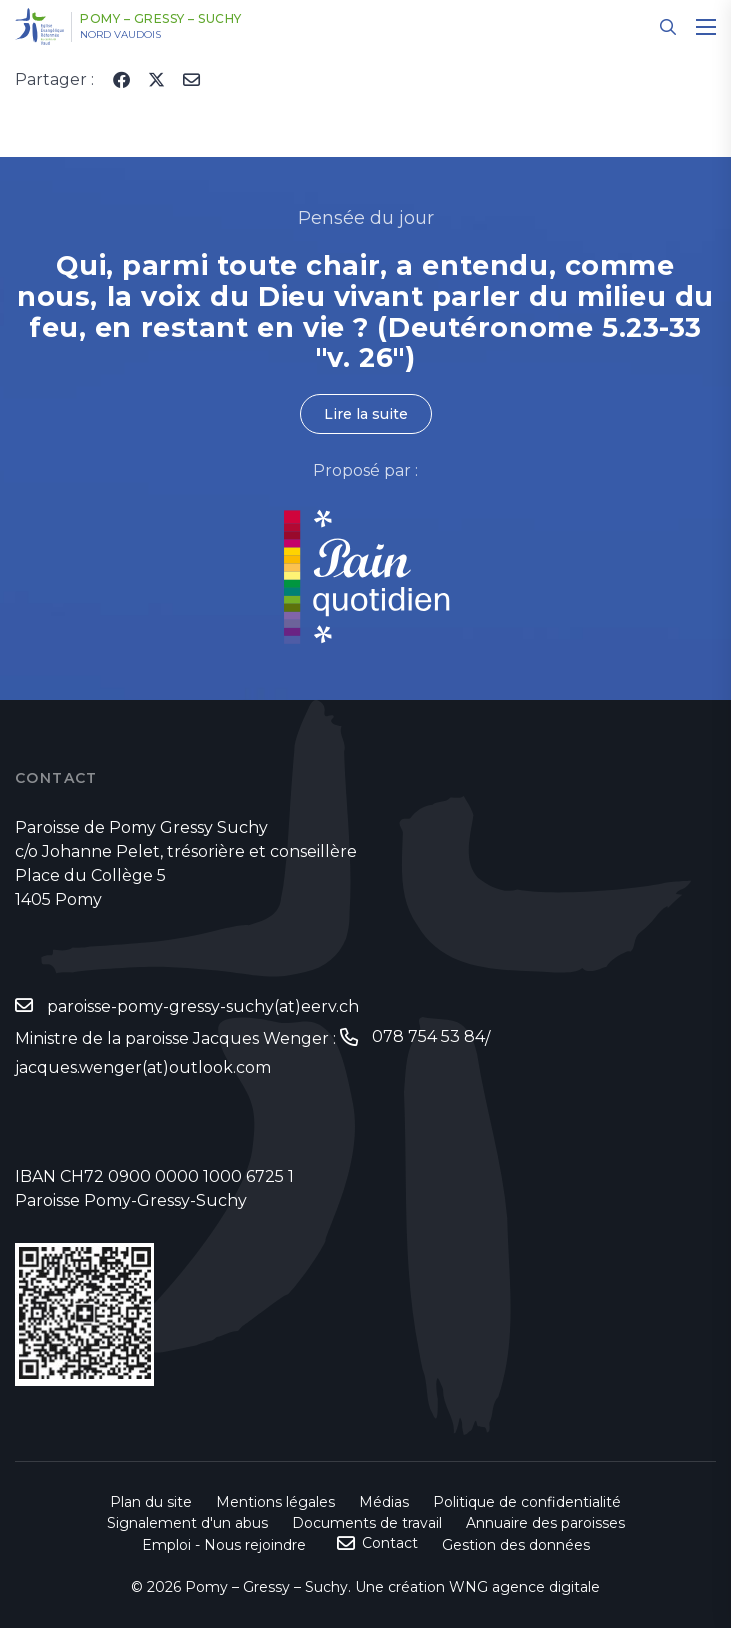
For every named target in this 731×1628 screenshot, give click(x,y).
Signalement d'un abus (187, 1523)
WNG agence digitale (524, 1587)
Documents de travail (367, 1523)
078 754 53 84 (428, 1036)
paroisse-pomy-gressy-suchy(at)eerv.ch (203, 1006)
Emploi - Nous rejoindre (224, 1545)
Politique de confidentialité (527, 1502)
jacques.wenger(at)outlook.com (143, 1067)
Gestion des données (516, 1545)
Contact (390, 1543)
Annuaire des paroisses (545, 1523)
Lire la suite (366, 414)
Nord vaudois (120, 35)
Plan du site (151, 1502)
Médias (384, 1502)
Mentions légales (275, 1502)
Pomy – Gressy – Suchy (161, 19)
